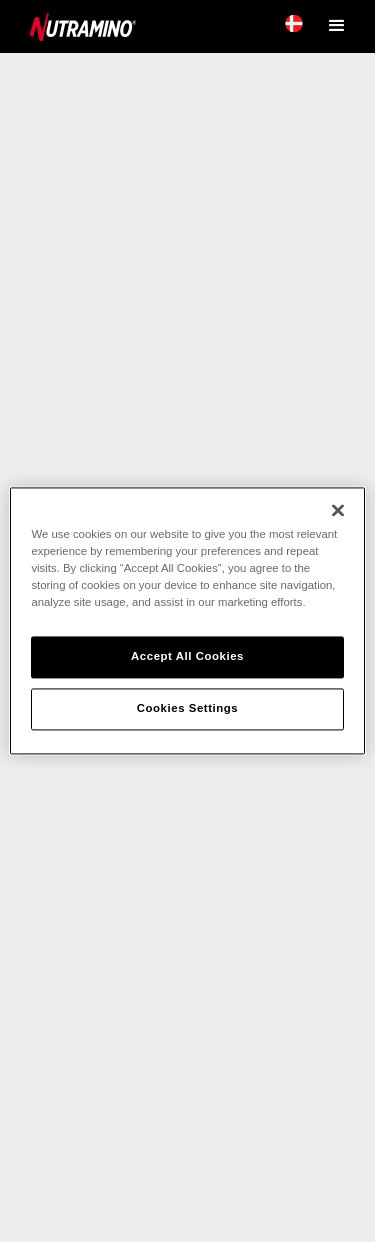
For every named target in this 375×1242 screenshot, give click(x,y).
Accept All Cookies (187, 657)
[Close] (338, 510)
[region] (187, 620)
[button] (340, 24)
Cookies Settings (187, 709)
